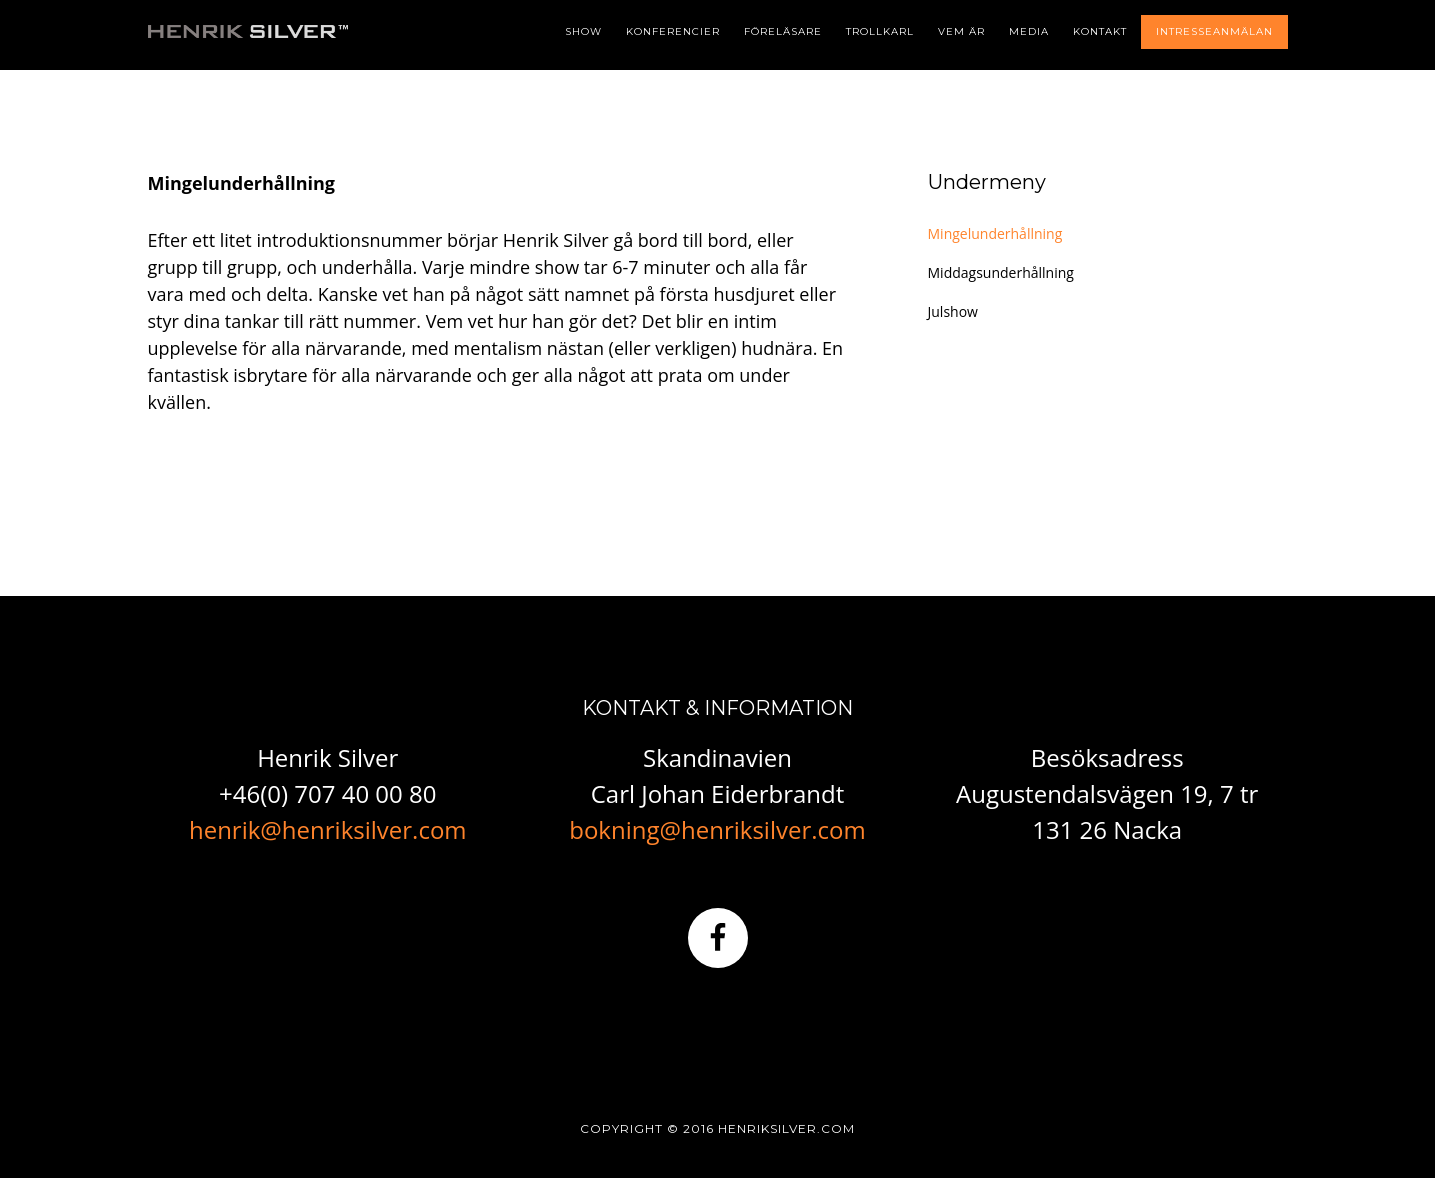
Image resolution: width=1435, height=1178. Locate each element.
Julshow (953, 311)
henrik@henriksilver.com (328, 829)
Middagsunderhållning (1001, 272)
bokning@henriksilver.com (717, 829)
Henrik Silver (248, 60)
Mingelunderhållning (995, 233)
